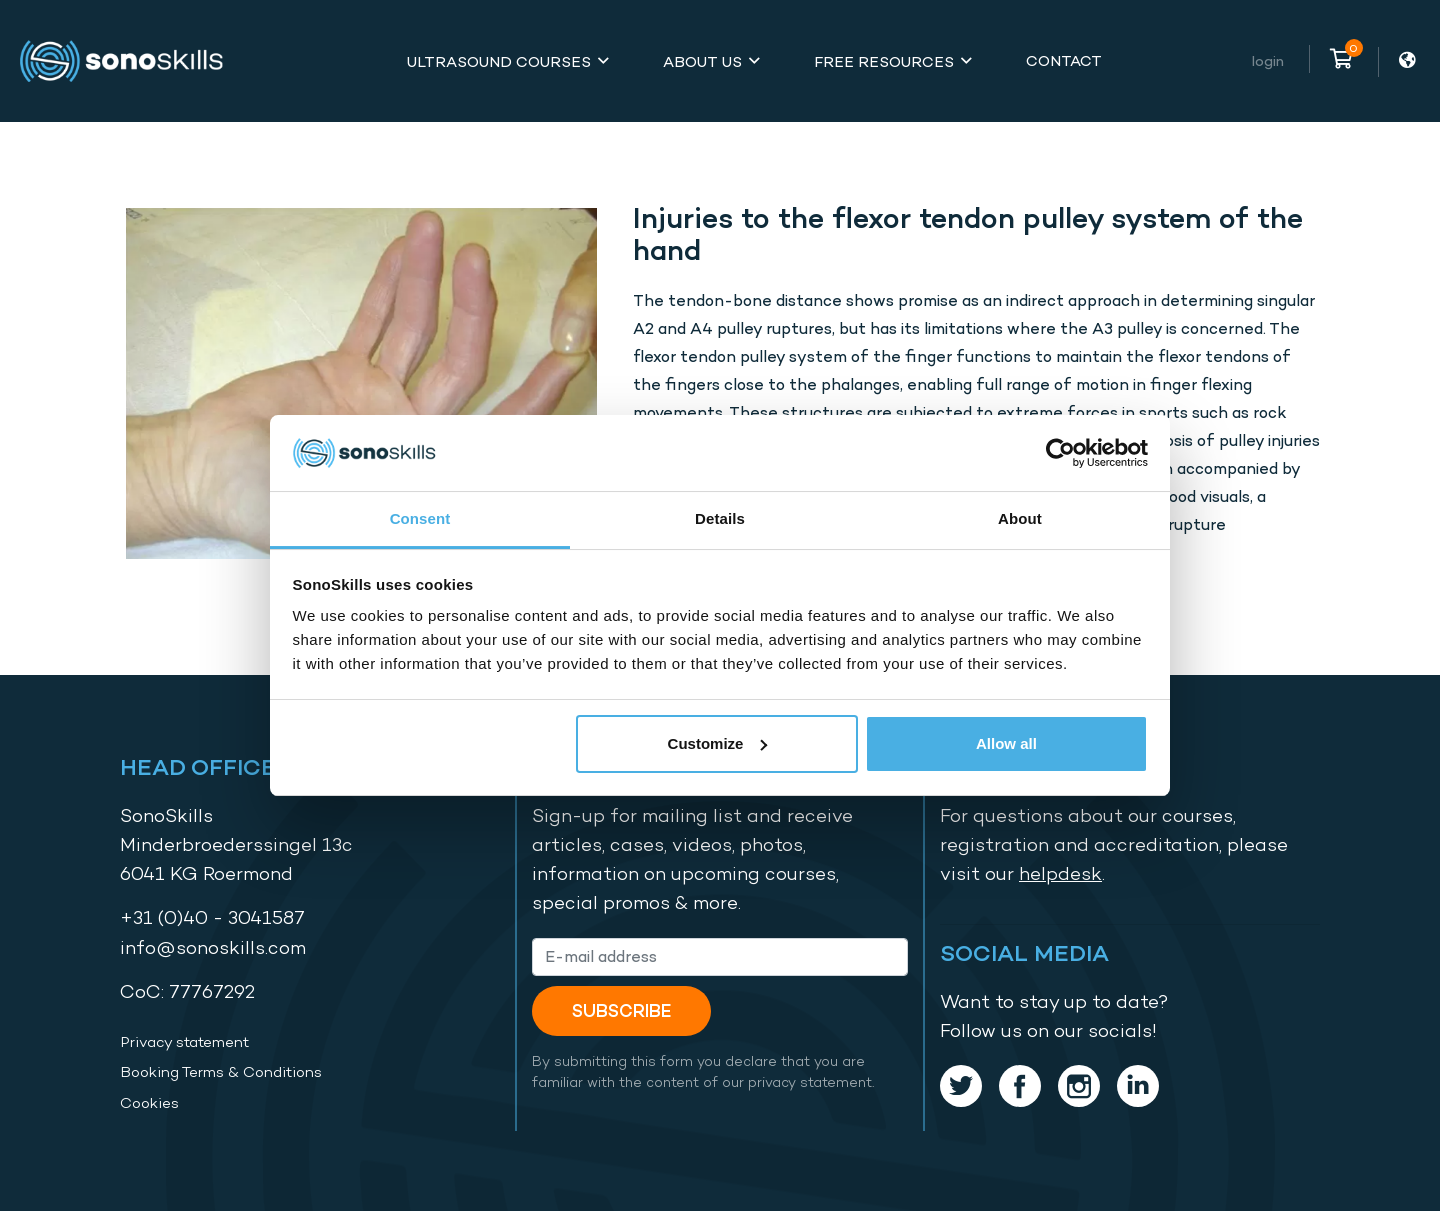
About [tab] (1020, 518)
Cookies (149, 1103)
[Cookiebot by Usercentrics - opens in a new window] (1060, 453)
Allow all (1006, 743)
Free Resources (884, 61)
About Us (702, 61)
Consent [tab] (420, 518)
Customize (718, 743)
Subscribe (621, 1010)
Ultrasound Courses (499, 61)
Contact (1064, 60)
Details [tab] (720, 518)
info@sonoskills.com (213, 947)
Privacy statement (184, 1042)
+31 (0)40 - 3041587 (212, 917)
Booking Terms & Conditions (221, 1072)
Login (1268, 60)
